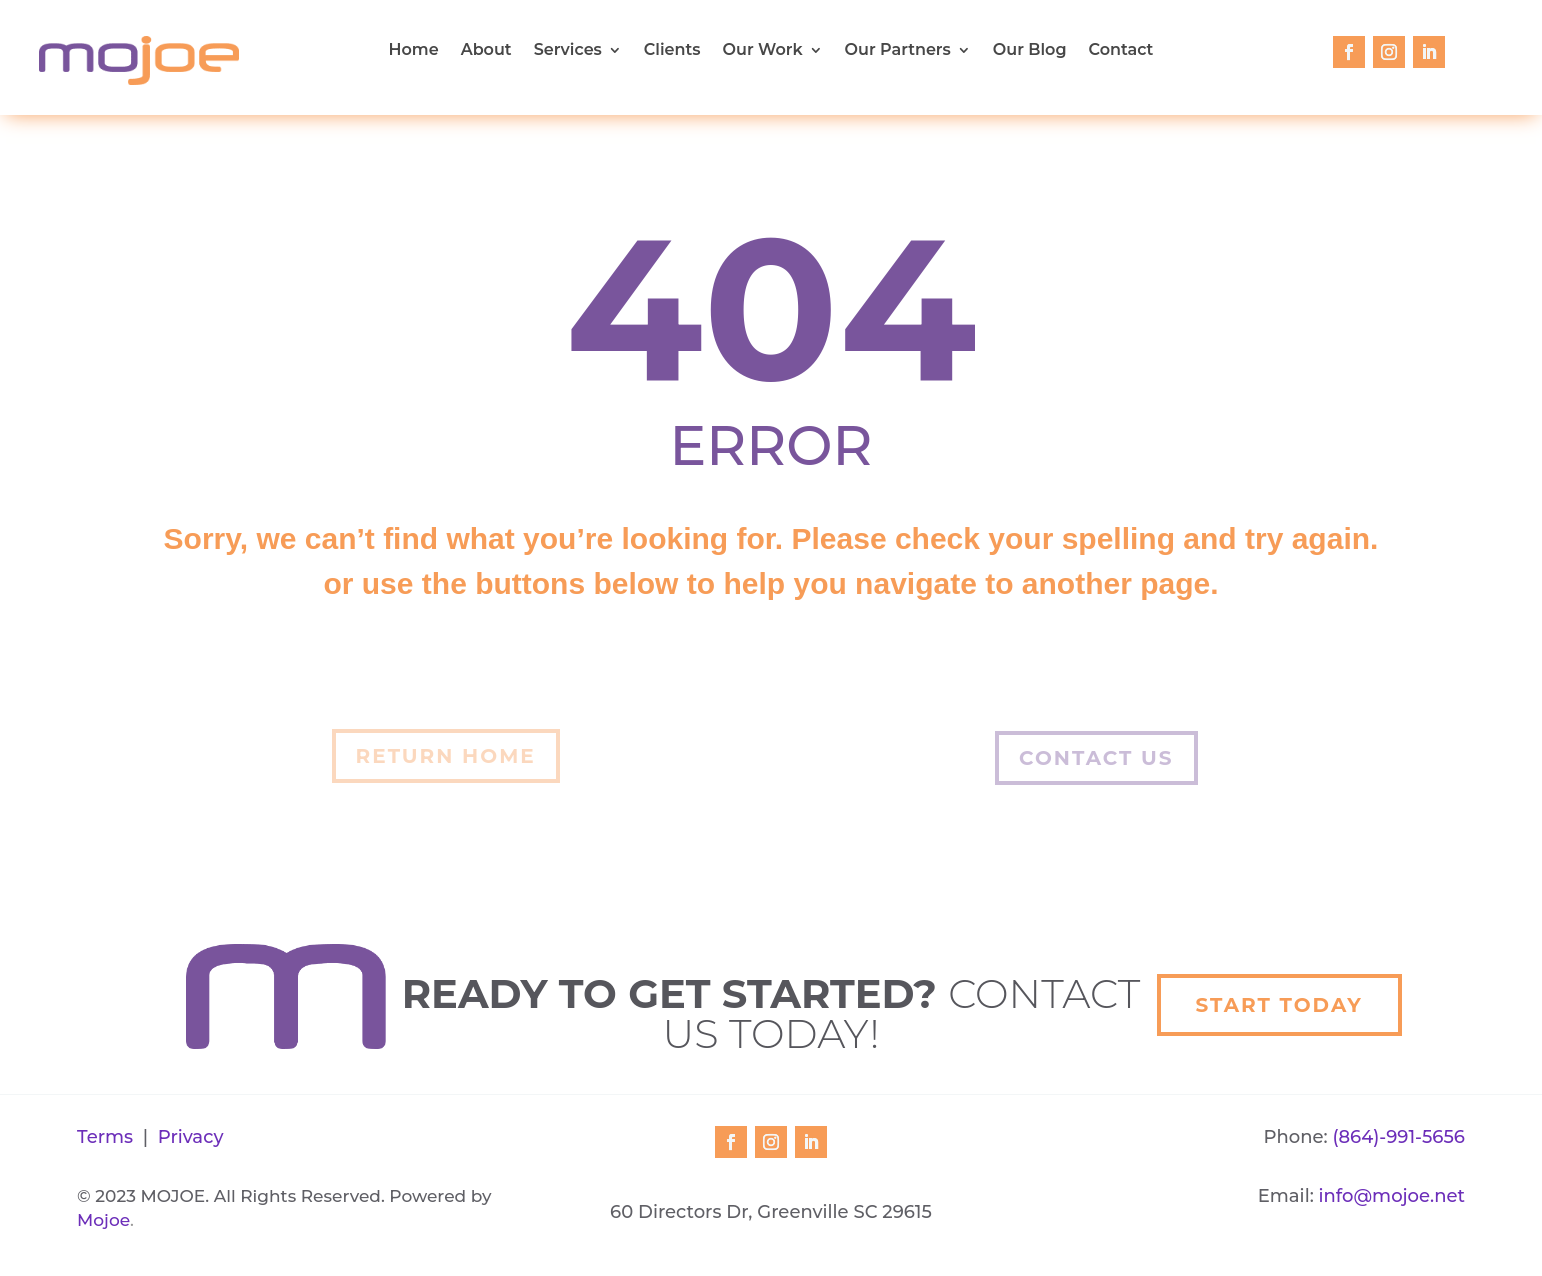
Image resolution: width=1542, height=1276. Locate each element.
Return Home (446, 756)
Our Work (763, 51)
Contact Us (1096, 758)
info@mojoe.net (1392, 1196)
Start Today (1279, 1005)
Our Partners (898, 51)
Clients (672, 51)
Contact (1121, 51)
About (486, 51)
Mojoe (103, 1220)
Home (414, 51)
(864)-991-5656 (1398, 1137)
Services (568, 51)
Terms (105, 1137)
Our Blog (1030, 51)
